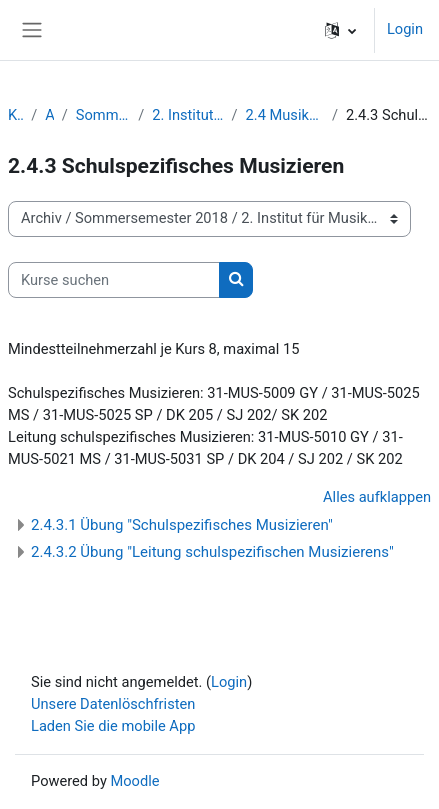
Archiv (49, 115)
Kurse (15, 115)
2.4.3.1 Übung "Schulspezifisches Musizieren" (182, 525)
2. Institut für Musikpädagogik (187, 115)
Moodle (134, 781)
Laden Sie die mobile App (113, 726)
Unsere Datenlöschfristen (113, 704)
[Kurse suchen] (114, 280)
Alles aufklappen (377, 497)
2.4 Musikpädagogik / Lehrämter (285, 115)
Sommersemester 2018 (103, 115)
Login (405, 29)
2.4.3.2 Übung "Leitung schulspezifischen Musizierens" (212, 552)
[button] (340, 30)
